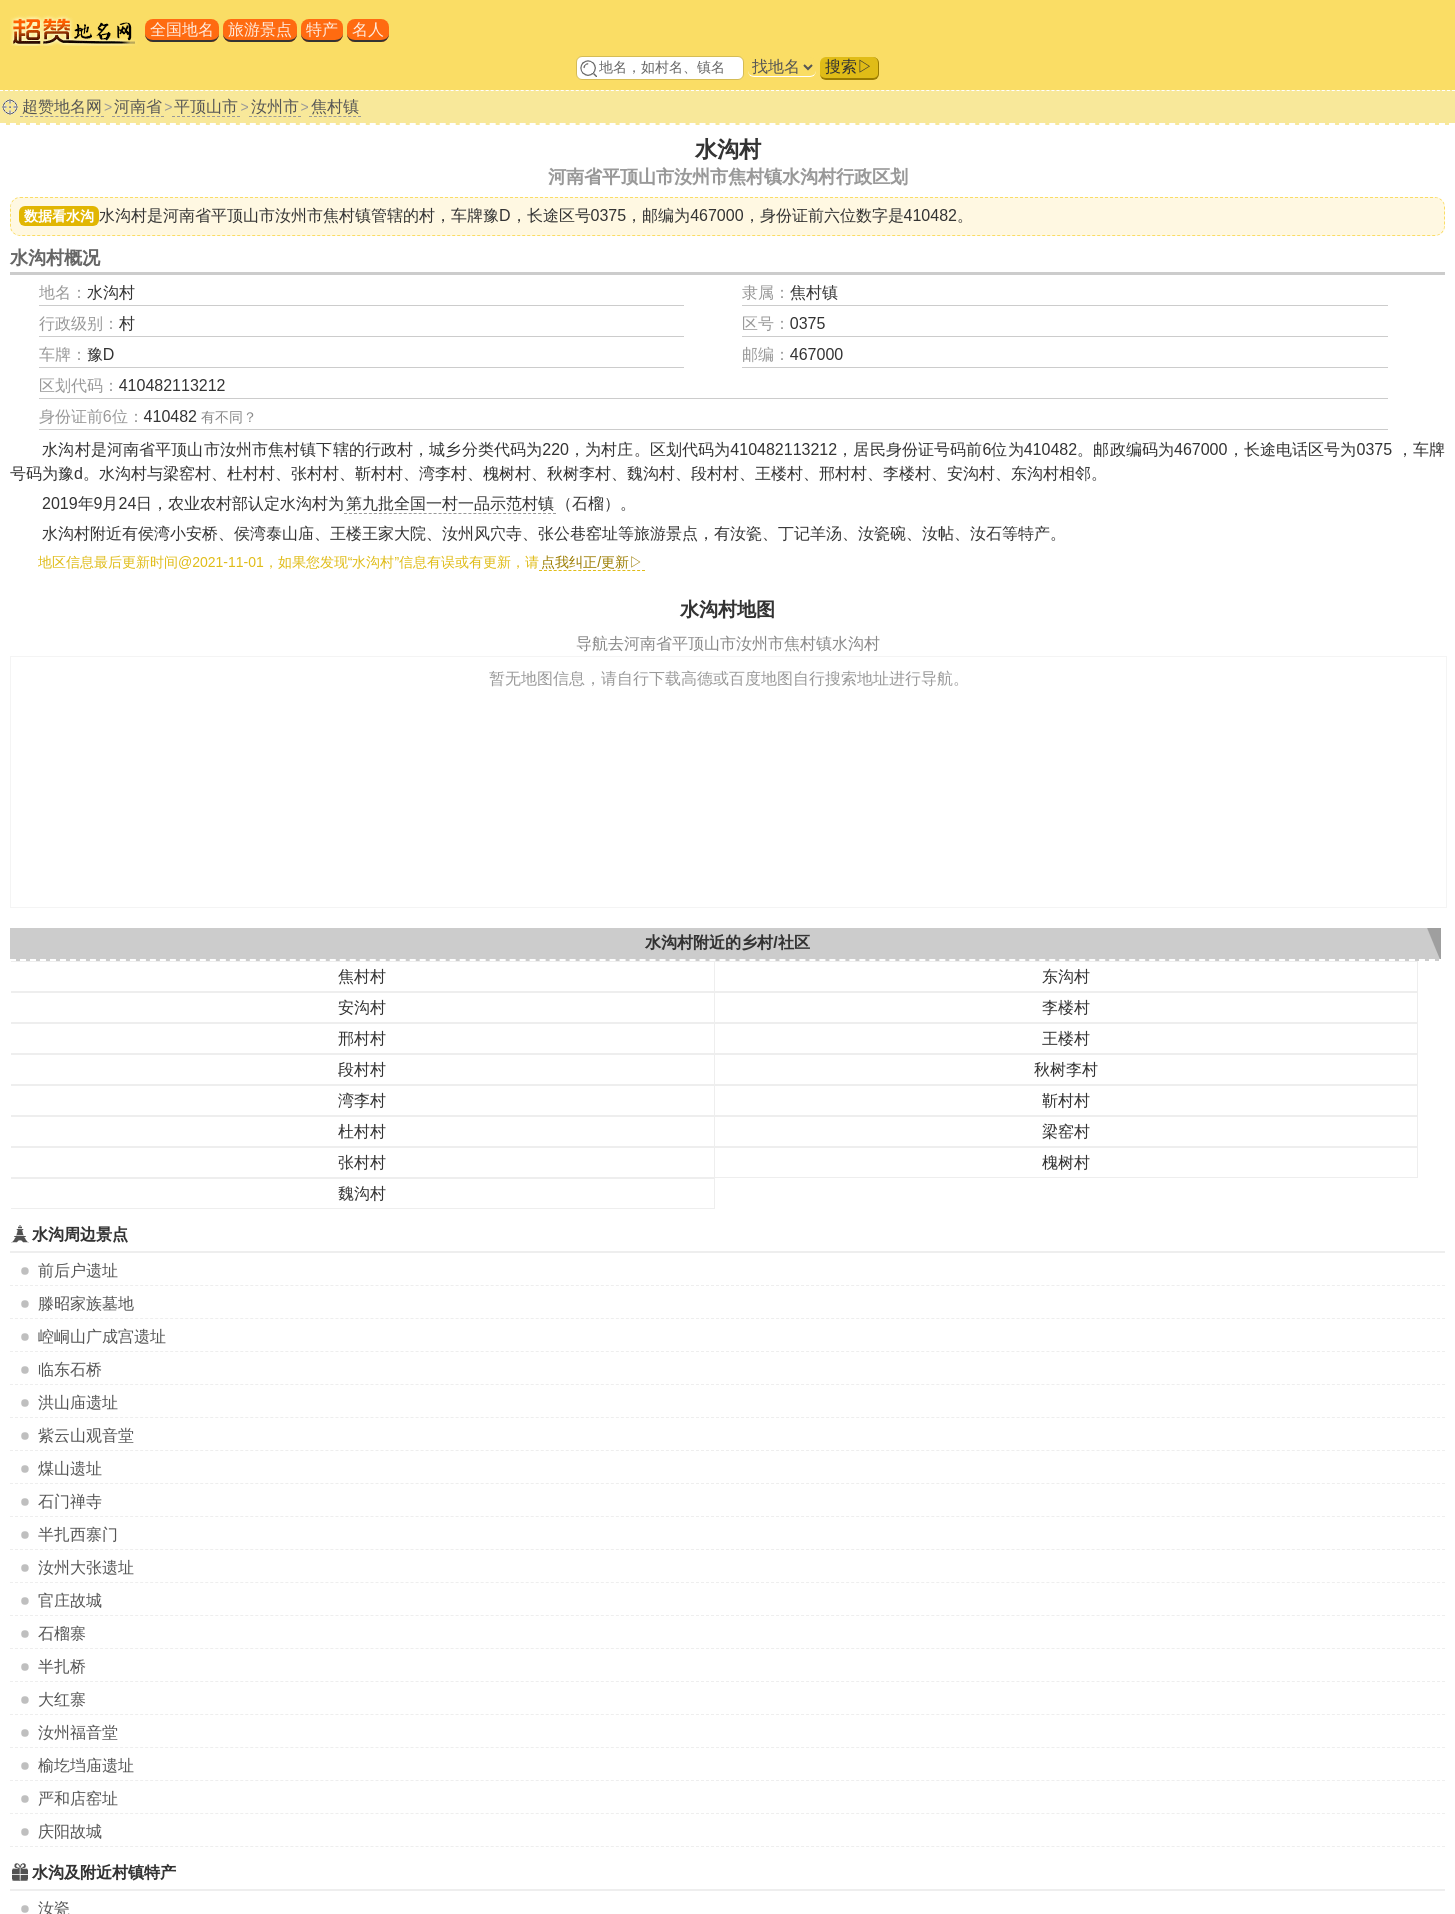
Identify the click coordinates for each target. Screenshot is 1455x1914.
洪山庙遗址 (78, 1402)
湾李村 (362, 1100)
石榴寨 (62, 1633)
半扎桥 (62, 1666)
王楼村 (1066, 1038)
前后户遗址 (78, 1270)
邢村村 (362, 1038)
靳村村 (1066, 1100)
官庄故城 (70, 1600)
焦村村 (362, 976)
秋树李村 (1066, 1069)
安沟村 (362, 1007)
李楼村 (1066, 1007)
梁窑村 (1066, 1131)
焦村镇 (335, 106)
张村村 (362, 1162)
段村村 (362, 1069)
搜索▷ (849, 66)
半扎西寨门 (78, 1534)
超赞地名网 (62, 106)
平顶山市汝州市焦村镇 (291, 215)
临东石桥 (70, 1369)
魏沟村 (362, 1193)
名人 (368, 29)
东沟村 (1066, 976)
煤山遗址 (70, 1468)
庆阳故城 (70, 1831)
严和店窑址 (78, 1798)
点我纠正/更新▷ (592, 562)
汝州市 (275, 106)
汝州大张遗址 (86, 1567)
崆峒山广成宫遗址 (102, 1336)
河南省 (138, 106)
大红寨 (62, 1699)
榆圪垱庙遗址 (86, 1765)
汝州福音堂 (78, 1732)
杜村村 (362, 1131)
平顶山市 (206, 106)
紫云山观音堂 (86, 1435)
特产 (322, 29)
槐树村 (1066, 1162)
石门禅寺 (70, 1501)
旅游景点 (260, 29)
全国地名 (182, 29)
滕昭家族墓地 (86, 1303)
